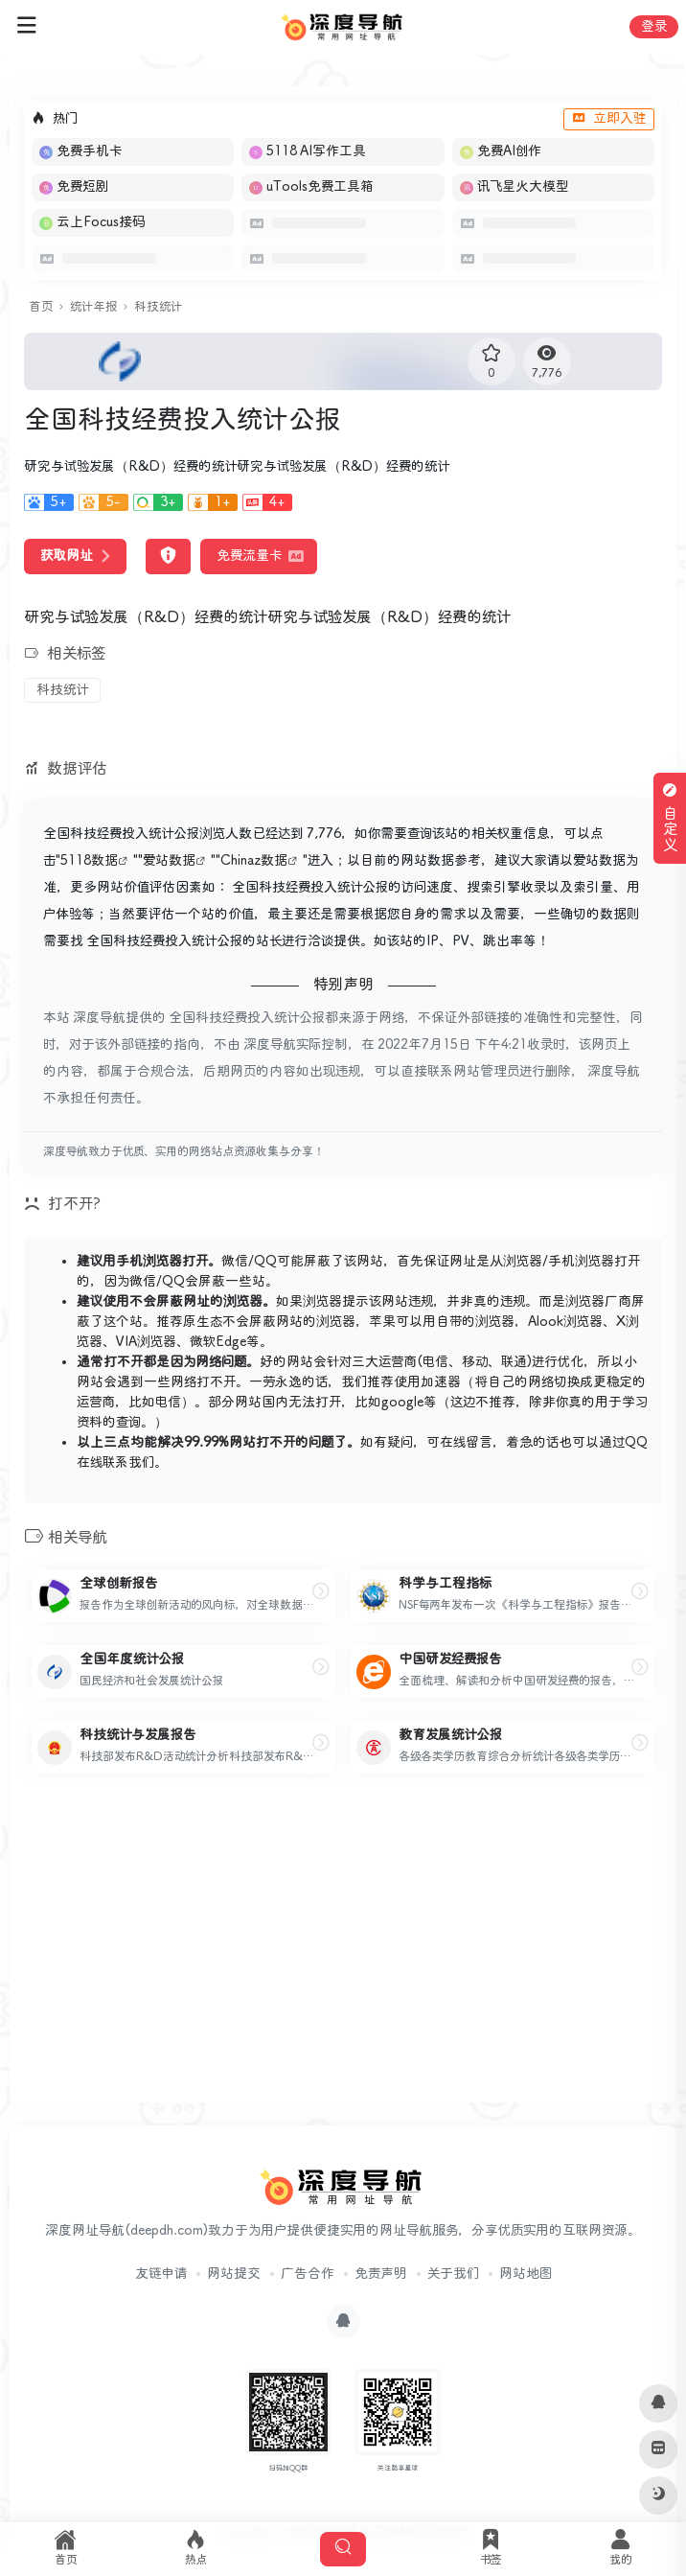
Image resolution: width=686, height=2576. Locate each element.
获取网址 (75, 556)
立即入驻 (609, 119)
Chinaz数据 (253, 861)
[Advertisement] (343, 1954)
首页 (41, 307)
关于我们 (453, 2274)
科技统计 (158, 307)
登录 (654, 27)
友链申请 (161, 2274)
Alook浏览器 (565, 1322)
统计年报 (93, 307)
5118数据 (89, 861)
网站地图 (525, 2274)
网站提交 (234, 2274)
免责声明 (380, 2274)
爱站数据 (169, 861)
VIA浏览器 (146, 1342)
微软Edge (218, 1342)
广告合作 (307, 2274)
